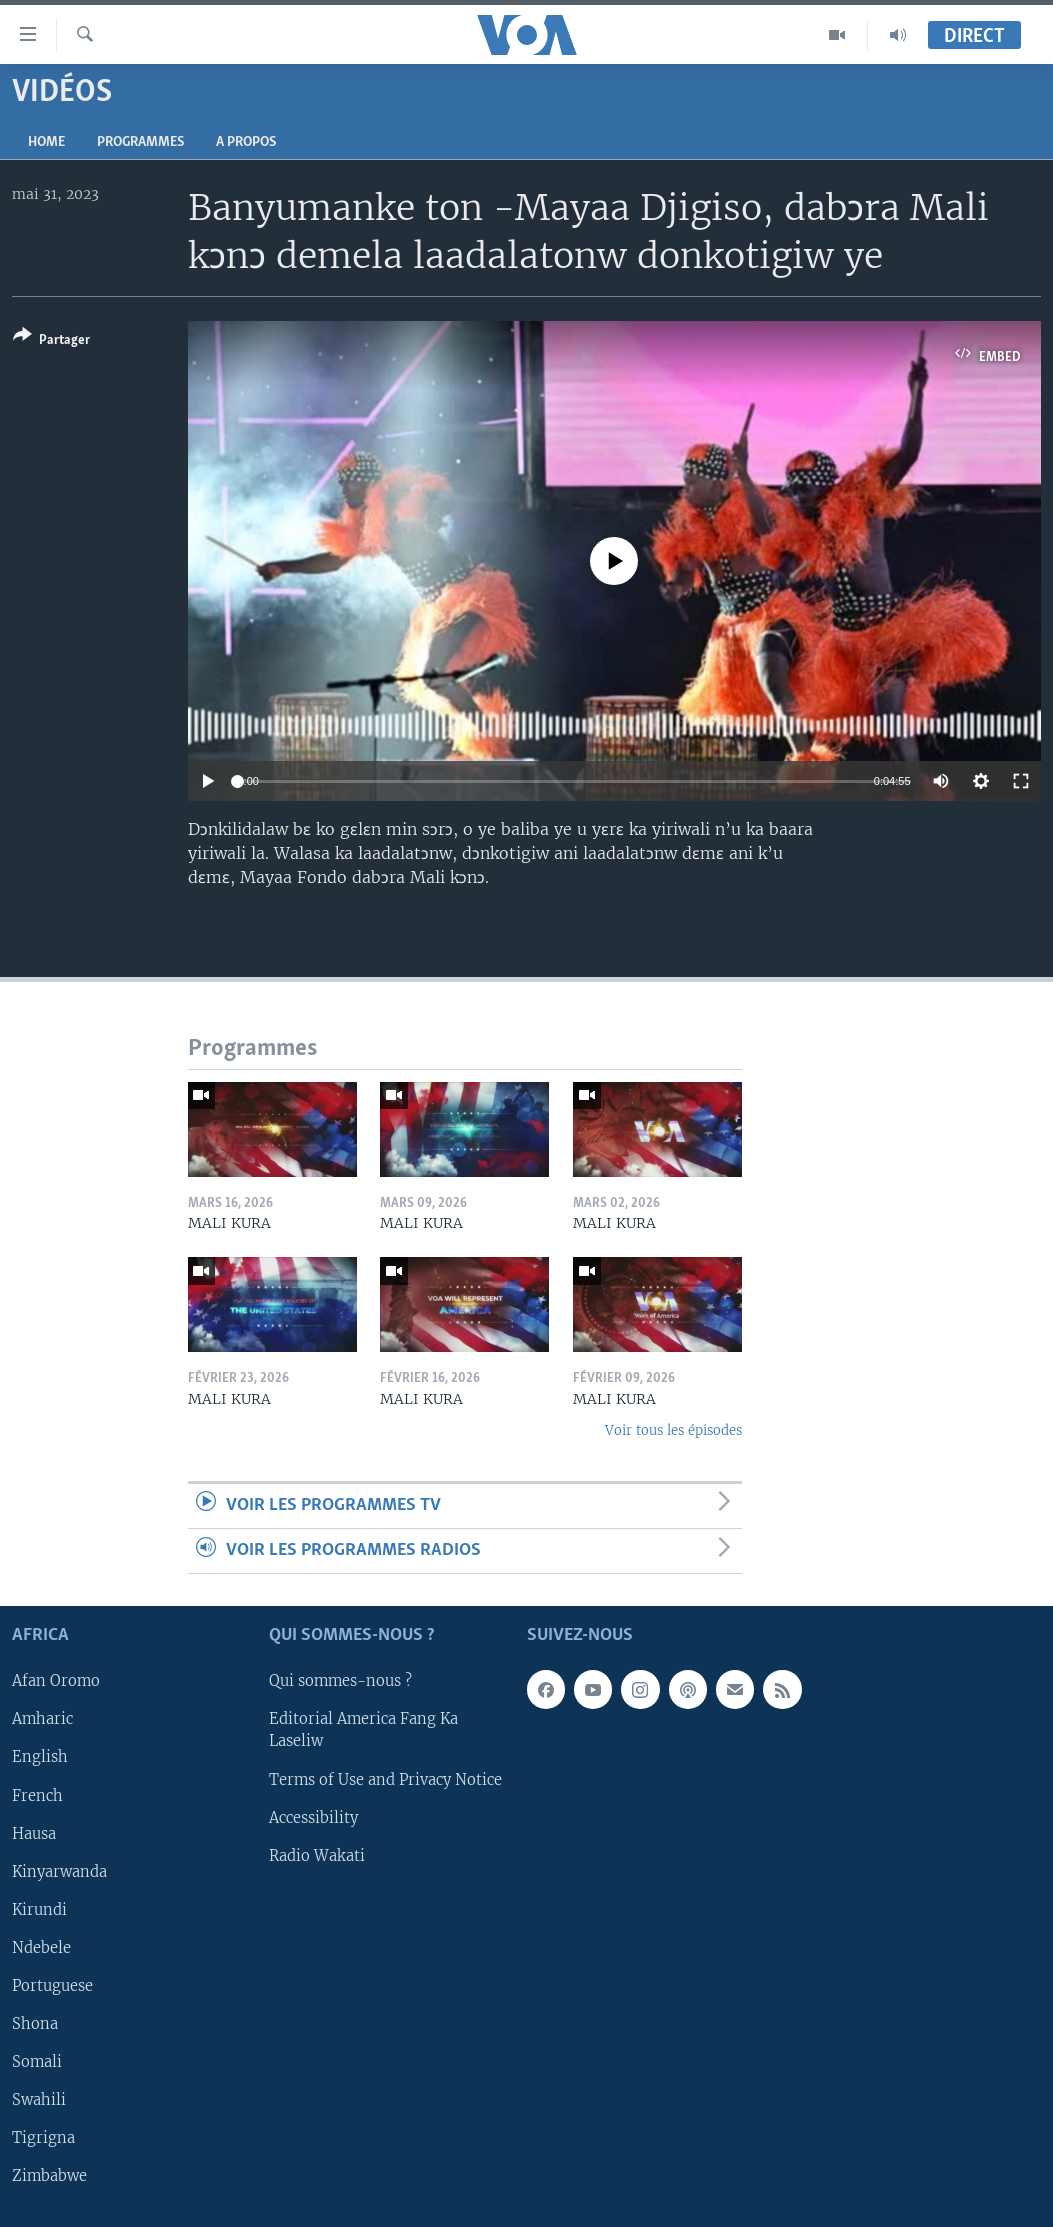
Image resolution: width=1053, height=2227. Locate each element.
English (40, 1758)
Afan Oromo (56, 1682)
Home (46, 142)
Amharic (42, 1720)
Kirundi (39, 1910)
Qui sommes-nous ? (340, 1682)
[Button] (51, 341)
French (37, 1796)
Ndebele (41, 1948)
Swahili (39, 2100)
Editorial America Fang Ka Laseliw (363, 1731)
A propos (246, 142)
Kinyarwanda (59, 1872)
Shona (35, 2024)
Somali (37, 2062)
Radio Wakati (317, 1856)
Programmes (140, 142)
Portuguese (52, 1986)
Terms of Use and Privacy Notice (385, 1780)
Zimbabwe (49, 2176)
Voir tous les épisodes (673, 1430)
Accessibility (313, 1818)
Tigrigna (43, 2138)
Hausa (34, 1834)
